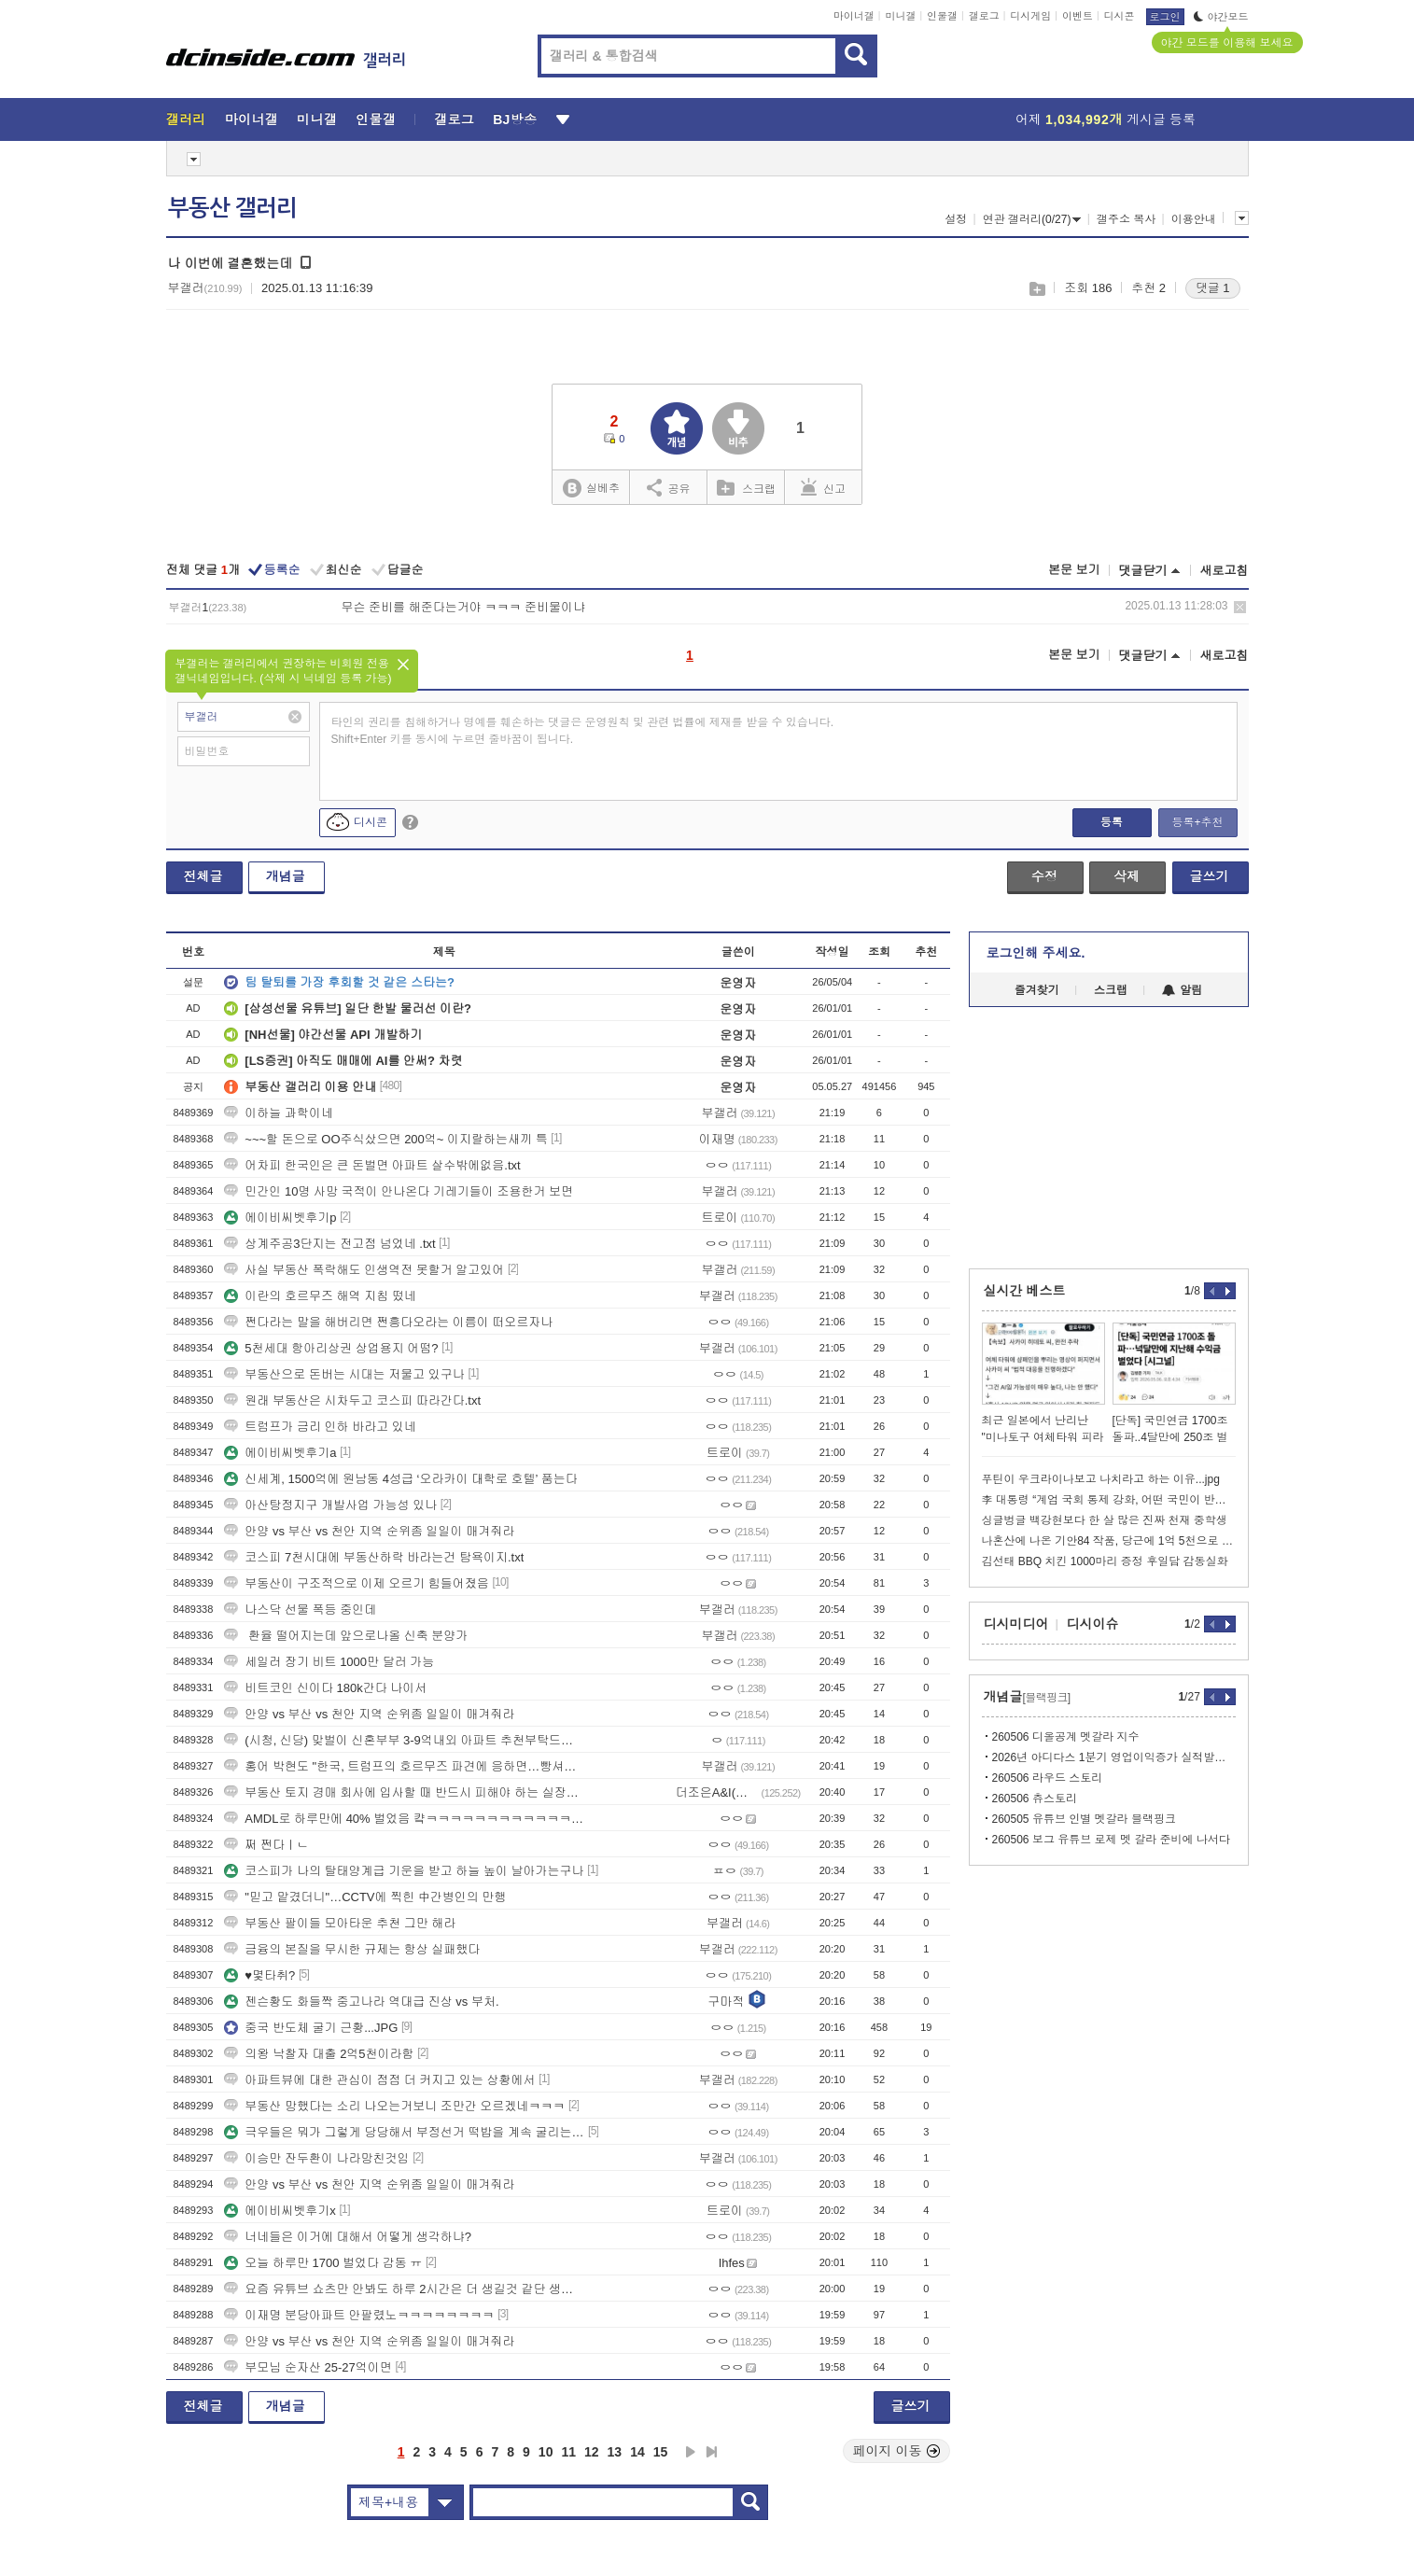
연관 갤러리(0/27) (1032, 219)
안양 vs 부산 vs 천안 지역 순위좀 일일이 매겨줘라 (369, 1531)
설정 (956, 219)
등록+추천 (1197, 822)
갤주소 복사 (1126, 219)
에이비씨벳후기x (280, 2211)
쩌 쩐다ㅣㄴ (266, 1845)
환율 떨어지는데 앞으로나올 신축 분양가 (346, 1636)
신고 (823, 487)
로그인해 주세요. (1036, 952)
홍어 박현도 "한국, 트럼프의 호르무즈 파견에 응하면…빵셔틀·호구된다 (404, 1766)
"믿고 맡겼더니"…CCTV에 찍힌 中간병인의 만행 (365, 1897)
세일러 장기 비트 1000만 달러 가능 (329, 1662)
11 (568, 2451)
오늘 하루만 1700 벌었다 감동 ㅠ (323, 2263)
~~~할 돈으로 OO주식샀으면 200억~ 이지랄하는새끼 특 (385, 1139)
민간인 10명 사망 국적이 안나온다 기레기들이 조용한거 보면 (398, 1191)
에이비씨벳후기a (280, 1453)
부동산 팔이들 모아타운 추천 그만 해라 (339, 1923)
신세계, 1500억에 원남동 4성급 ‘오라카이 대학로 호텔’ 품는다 (400, 1479)
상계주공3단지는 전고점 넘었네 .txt (329, 1244)
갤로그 (984, 15)
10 (546, 2451)
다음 (690, 2451)
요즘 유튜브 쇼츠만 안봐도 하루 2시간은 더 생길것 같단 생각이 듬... (404, 2289)
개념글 (285, 876)
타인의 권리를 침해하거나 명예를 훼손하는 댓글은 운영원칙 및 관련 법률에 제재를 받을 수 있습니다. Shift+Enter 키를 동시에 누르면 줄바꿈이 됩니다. (582, 731)
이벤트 (1077, 15)
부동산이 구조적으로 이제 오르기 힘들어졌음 (356, 1583)
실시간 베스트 (1025, 1290)
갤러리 (186, 119)
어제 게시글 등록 (1105, 119)
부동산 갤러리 (232, 208)
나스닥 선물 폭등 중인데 (300, 1610)
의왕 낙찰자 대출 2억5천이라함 (318, 2054)
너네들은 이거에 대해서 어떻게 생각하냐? (347, 2237)
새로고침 (1224, 571)
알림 (1182, 990)
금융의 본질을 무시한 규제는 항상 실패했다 (352, 1949)
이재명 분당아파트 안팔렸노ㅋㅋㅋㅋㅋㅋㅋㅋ (359, 2315)
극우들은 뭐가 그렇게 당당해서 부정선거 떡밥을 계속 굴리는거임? (404, 2132)
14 (637, 2451)
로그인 (1165, 16)
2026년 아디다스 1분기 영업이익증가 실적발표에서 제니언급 (1114, 1757)
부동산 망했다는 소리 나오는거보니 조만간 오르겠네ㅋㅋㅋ (394, 2106)
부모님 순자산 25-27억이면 (307, 2367)
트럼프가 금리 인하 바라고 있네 (319, 1427)
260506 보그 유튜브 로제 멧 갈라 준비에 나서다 (1111, 1839)
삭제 (1240, 607)
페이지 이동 (897, 2450)
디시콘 (1119, 15)
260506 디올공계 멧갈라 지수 (1066, 1736)
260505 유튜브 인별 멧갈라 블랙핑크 (1084, 1819)
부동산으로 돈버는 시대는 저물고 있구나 (344, 1374)
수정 (1044, 876)
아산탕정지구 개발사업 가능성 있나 (330, 1505)
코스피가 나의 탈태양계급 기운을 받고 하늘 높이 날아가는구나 (403, 1871)
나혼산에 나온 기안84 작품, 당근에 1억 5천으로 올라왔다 (1109, 1540)
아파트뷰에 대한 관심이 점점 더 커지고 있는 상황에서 (379, 2080)
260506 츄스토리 (1034, 1798)
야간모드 (1221, 16)
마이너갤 (854, 15)
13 (615, 2451)
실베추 (591, 488)
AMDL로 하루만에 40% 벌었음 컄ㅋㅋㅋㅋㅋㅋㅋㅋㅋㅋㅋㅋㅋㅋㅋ (404, 1819)
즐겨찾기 (1037, 990)
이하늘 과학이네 (278, 1113)
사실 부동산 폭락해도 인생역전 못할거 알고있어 (364, 1270)
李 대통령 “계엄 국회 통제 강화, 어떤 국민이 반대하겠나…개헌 (1109, 1499)
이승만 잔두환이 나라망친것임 (316, 2158)
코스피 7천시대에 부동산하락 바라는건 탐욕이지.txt (374, 1557)
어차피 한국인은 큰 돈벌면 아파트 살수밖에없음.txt (372, 1165)
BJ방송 (515, 119)
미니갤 (900, 15)
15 (660, 2451)
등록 (1111, 822)
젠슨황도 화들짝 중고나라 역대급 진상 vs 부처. (361, 2002)
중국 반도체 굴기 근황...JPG (311, 2028)
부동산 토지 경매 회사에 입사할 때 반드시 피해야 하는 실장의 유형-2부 (404, 1792)
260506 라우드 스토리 (1047, 1778)
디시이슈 (1093, 1624)
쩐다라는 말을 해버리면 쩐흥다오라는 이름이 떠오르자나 (388, 1322)
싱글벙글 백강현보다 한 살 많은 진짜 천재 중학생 (1104, 1520)
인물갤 (942, 15)
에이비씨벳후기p (280, 1218)
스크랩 (1036, 289)
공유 (669, 487)
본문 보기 (1074, 570)
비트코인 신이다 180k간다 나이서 (325, 1688)
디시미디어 (1016, 1624)
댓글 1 (1213, 288)
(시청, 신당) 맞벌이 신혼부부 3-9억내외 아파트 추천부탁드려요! (404, 1740)
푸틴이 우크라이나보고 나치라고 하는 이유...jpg (1101, 1479)
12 (591, 2451)
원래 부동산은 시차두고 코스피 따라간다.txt (352, 1400)
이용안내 (1193, 219)
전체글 (203, 876)
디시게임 (1030, 15)
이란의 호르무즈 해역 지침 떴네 (319, 1296)
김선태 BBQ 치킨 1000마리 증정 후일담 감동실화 (1105, 1561)
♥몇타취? (259, 1975)
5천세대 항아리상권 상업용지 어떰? (331, 1348)
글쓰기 (1209, 876)
